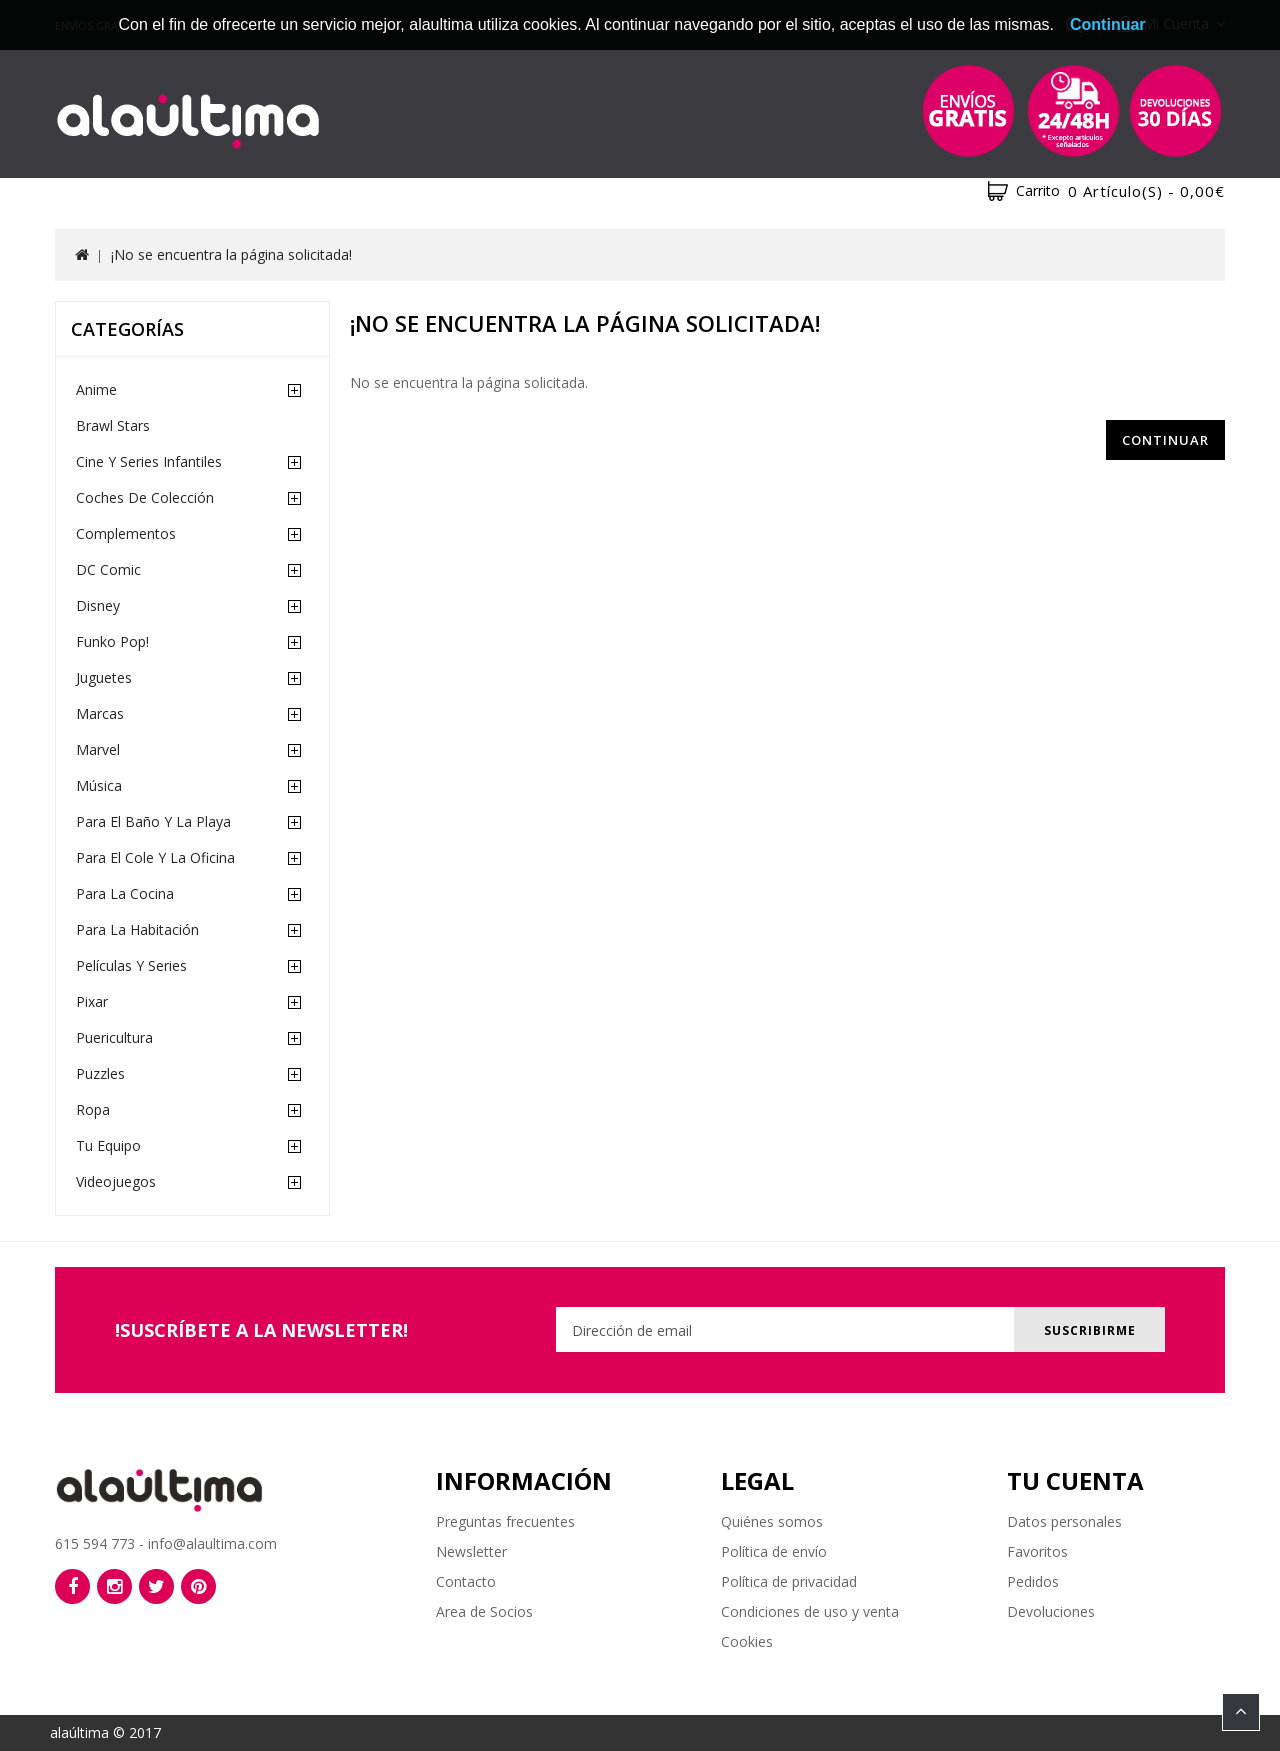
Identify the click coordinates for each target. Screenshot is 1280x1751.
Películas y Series (131, 965)
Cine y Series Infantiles (149, 461)
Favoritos (1037, 1551)
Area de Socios (484, 1611)
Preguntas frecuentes (505, 1521)
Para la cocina (125, 893)
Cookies (747, 1641)
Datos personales (1064, 1521)
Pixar (92, 1001)
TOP (1241, 1712)
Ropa (93, 1109)
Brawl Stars (113, 425)
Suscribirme (1088, 1330)
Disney (98, 605)
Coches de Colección (145, 497)
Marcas (100, 713)
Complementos (126, 533)
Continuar (1165, 440)
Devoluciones (1051, 1611)
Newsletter (471, 1551)
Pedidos (1033, 1581)
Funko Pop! (112, 641)
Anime (96, 389)
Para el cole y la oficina (155, 857)
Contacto (466, 1581)
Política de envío (774, 1551)
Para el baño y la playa (153, 821)
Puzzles (100, 1073)
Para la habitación (137, 929)
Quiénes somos (772, 1521)
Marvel (98, 749)
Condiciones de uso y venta (810, 1611)
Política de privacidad (789, 1581)
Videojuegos (116, 1181)
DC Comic (108, 569)
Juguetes (104, 677)
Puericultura (114, 1037)
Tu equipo (108, 1145)
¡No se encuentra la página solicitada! (231, 254)
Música (99, 785)
